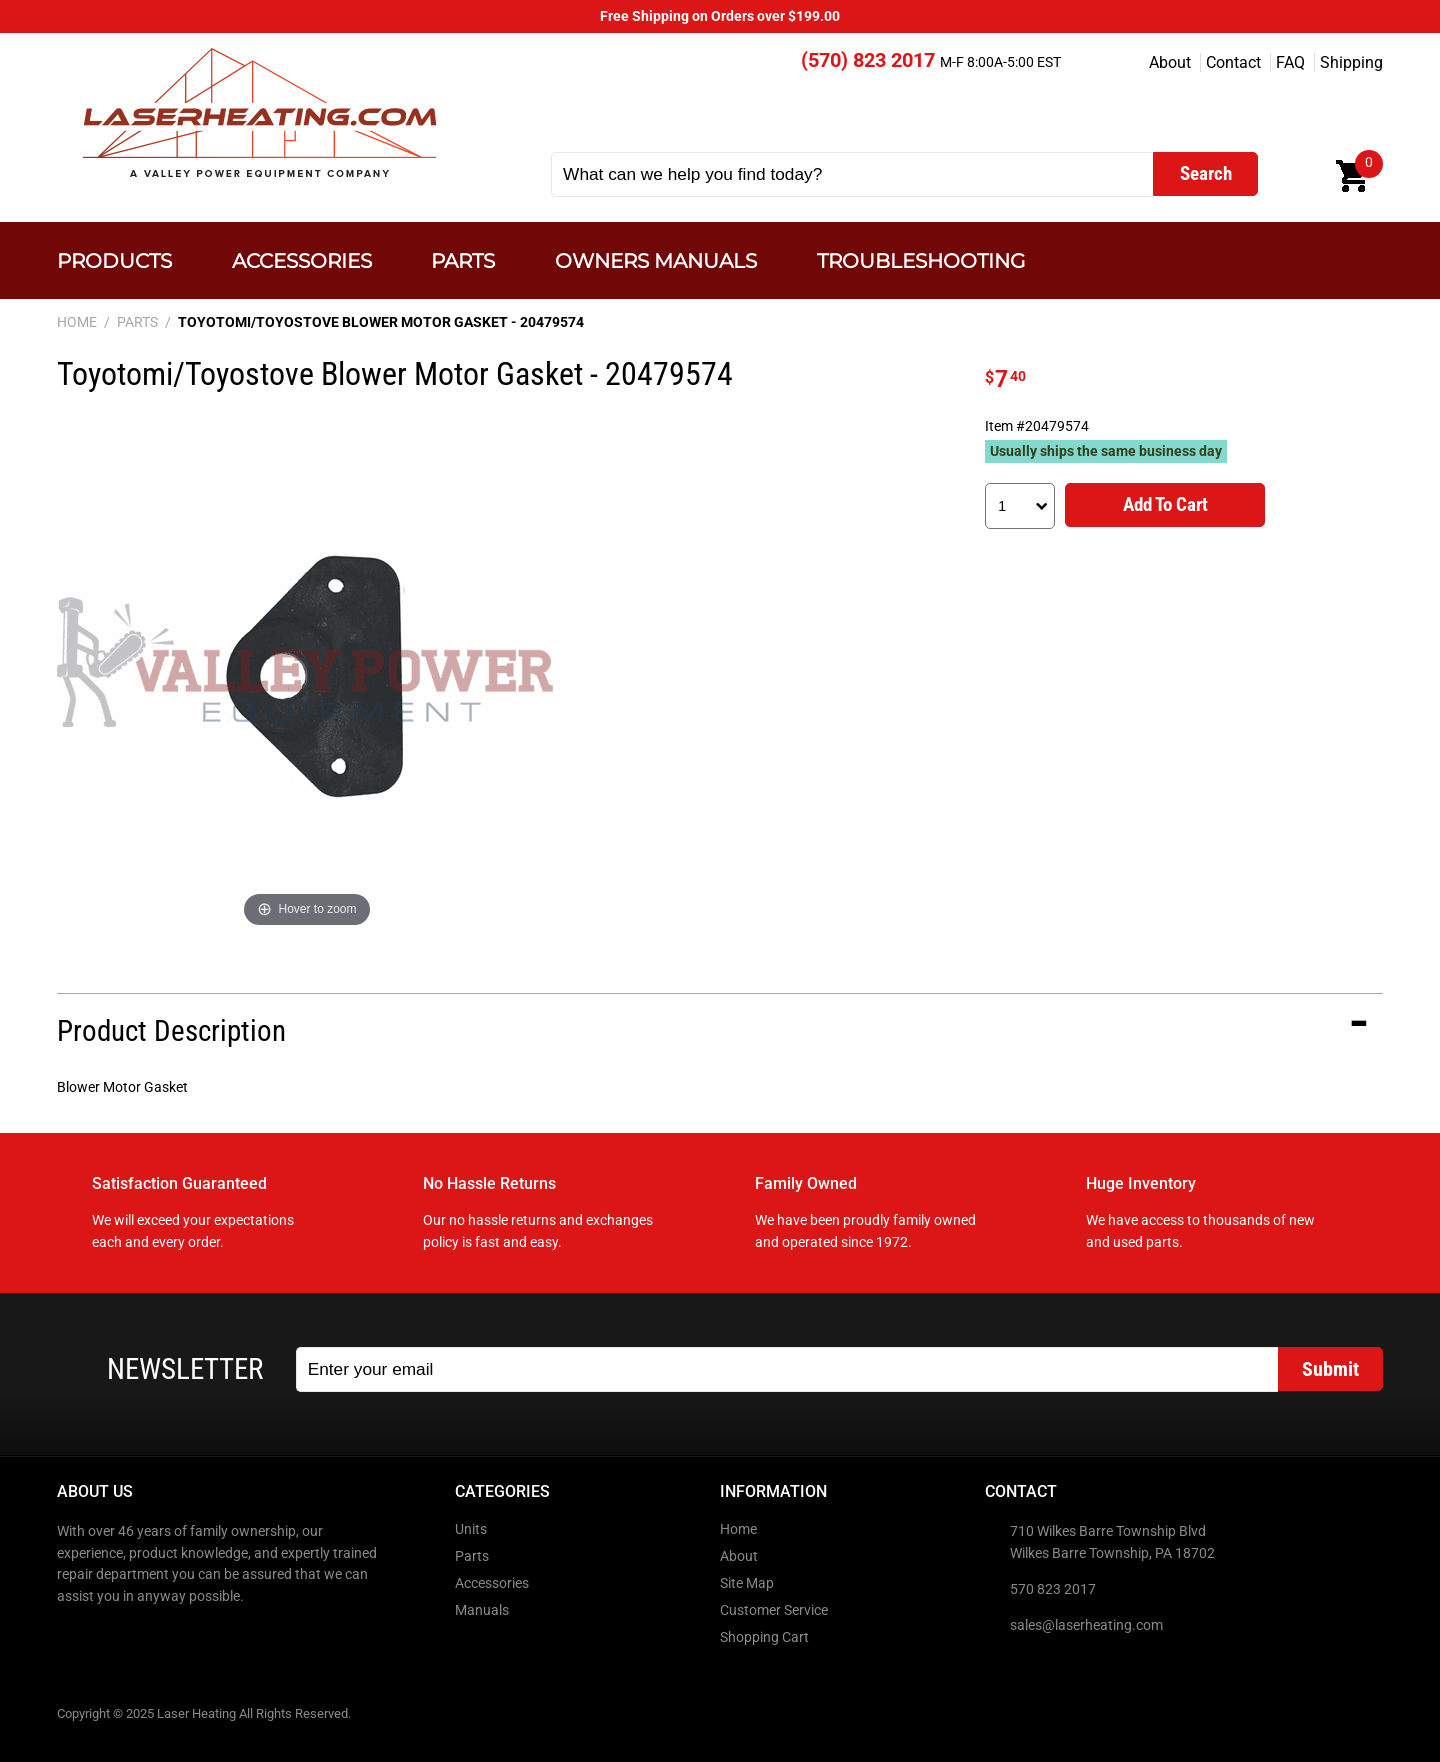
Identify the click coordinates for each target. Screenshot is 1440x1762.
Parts (463, 260)
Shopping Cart (764, 1637)
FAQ (1290, 62)
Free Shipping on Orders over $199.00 (720, 16)
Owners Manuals (656, 260)
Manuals (482, 1610)
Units (471, 1529)
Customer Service (774, 1610)
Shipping (1351, 62)
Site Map (747, 1583)
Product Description (171, 1031)
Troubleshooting (921, 260)
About (1170, 62)
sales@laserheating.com (1086, 1625)
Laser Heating (258, 112)
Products (114, 260)
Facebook (74, 1639)
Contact (1233, 62)
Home (738, 1529)
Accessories (302, 260)
